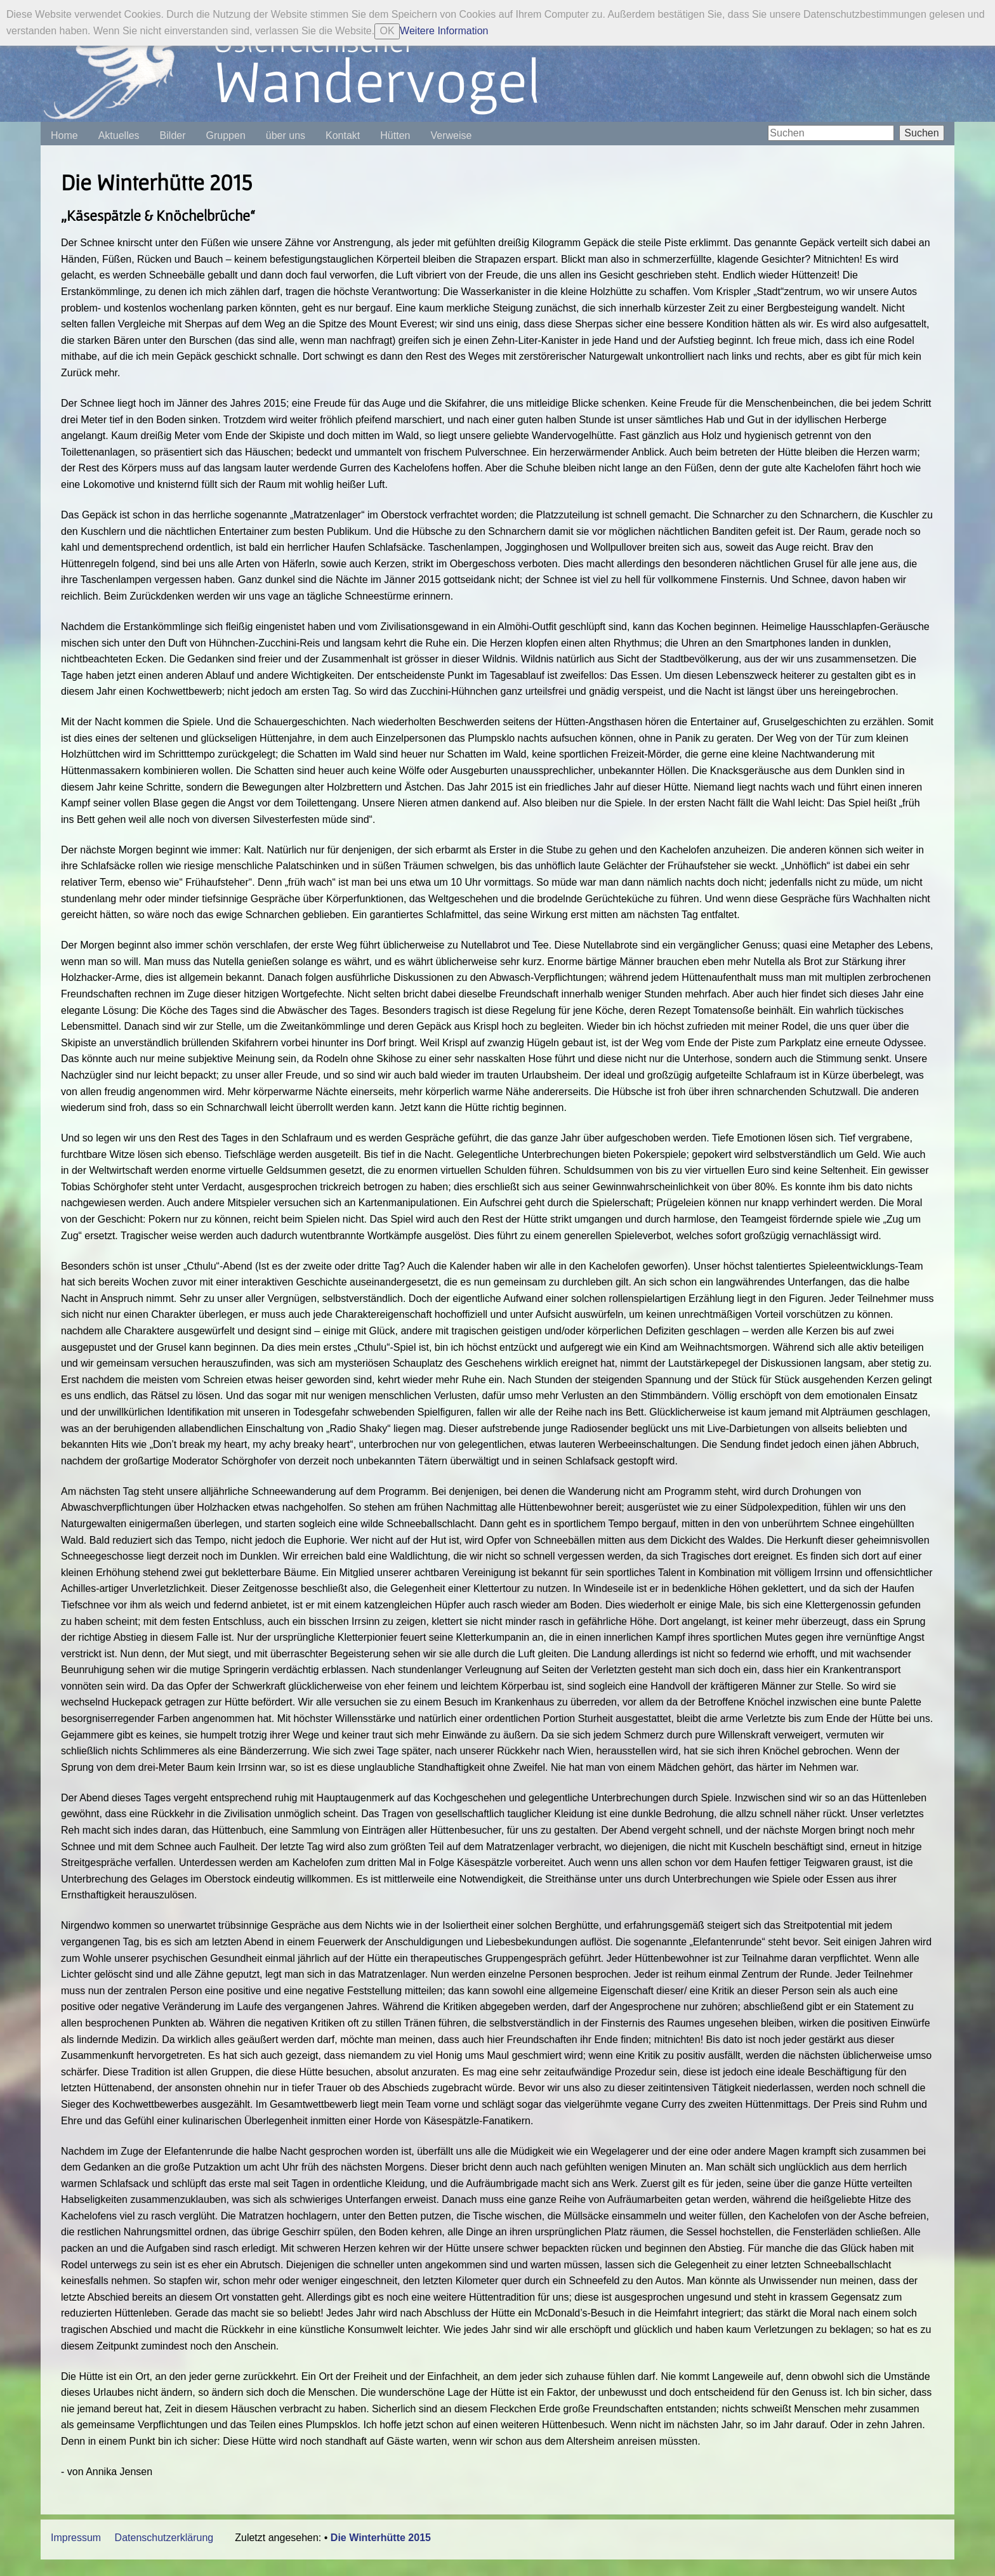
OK (387, 30)
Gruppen (226, 135)
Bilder (173, 135)
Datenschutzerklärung (164, 2537)
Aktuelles (119, 135)
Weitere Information (444, 30)
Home (64, 135)
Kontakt (343, 135)
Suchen (921, 133)
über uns (285, 135)
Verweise (450, 135)
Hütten (395, 135)
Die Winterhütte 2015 (381, 2537)
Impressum (76, 2537)
